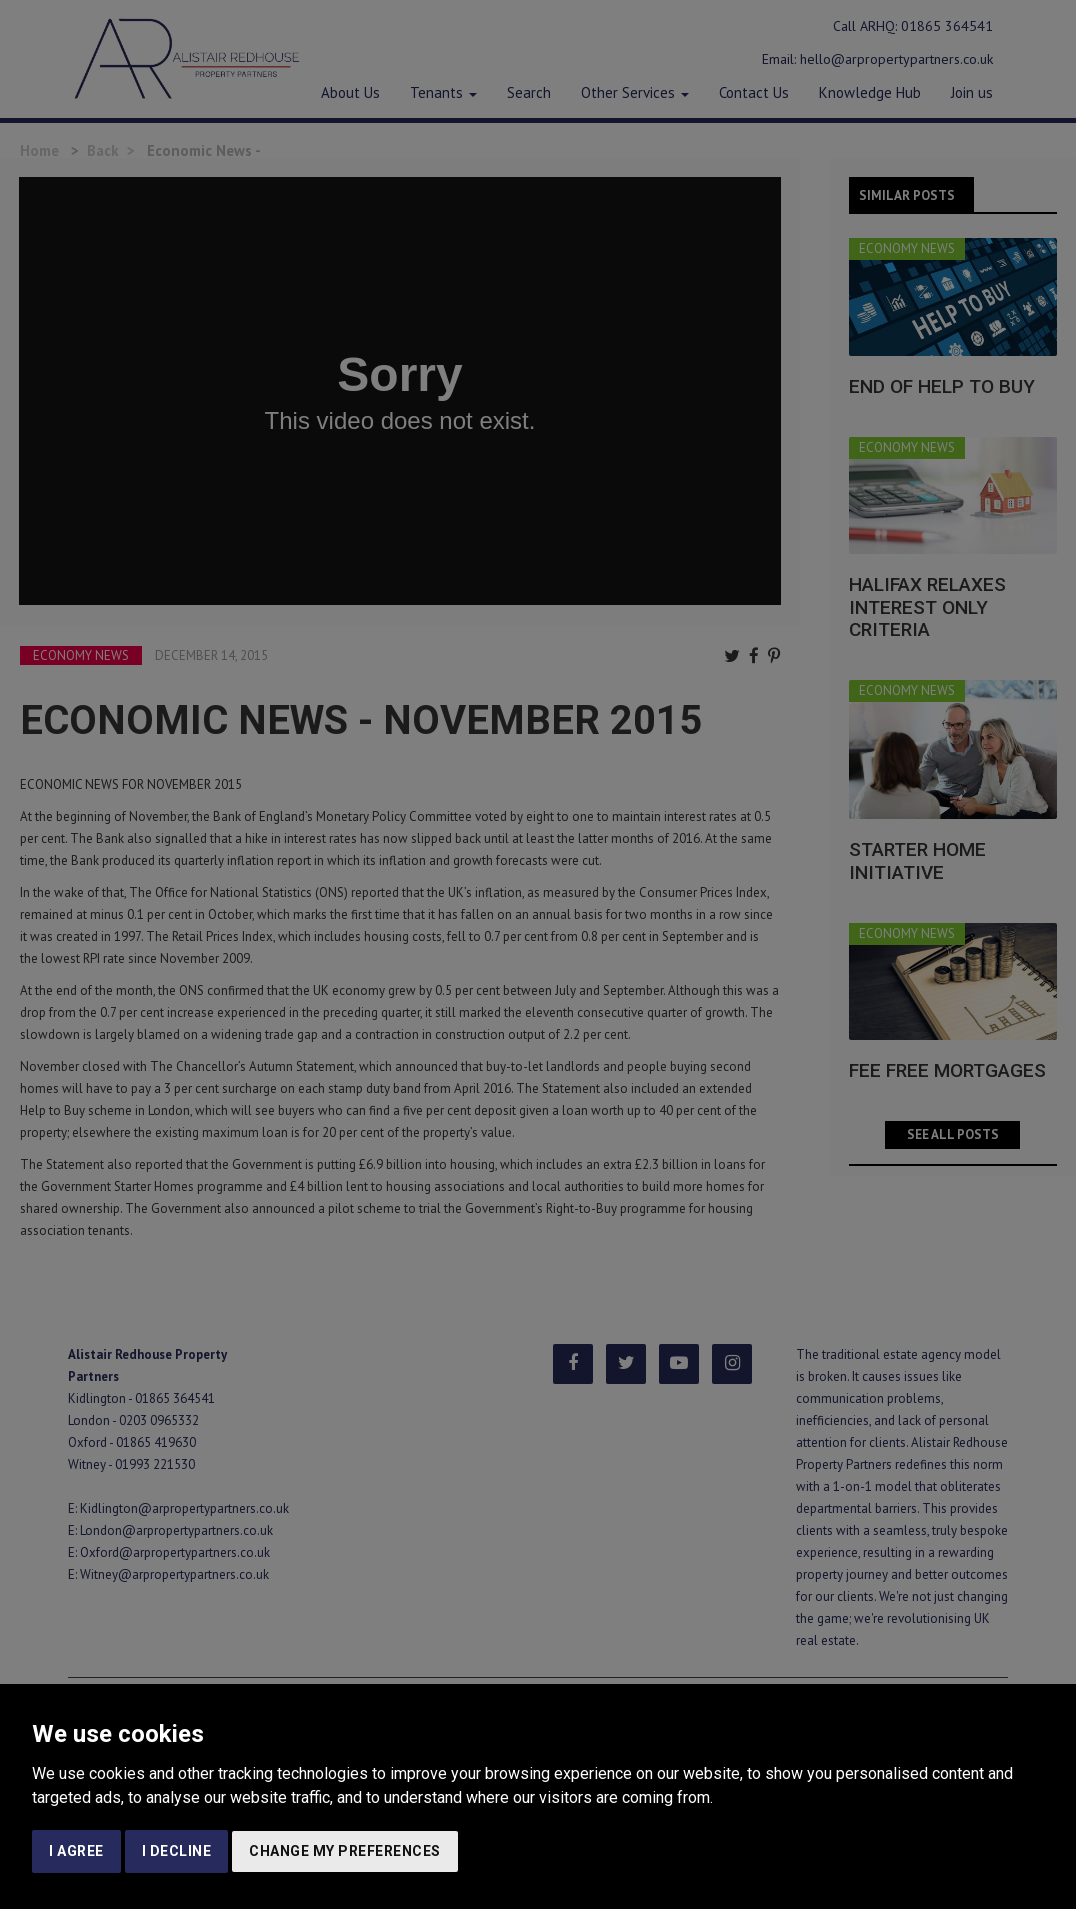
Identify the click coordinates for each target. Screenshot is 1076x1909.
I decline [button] (177, 1851)
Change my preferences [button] (345, 1851)
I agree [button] (76, 1851)
